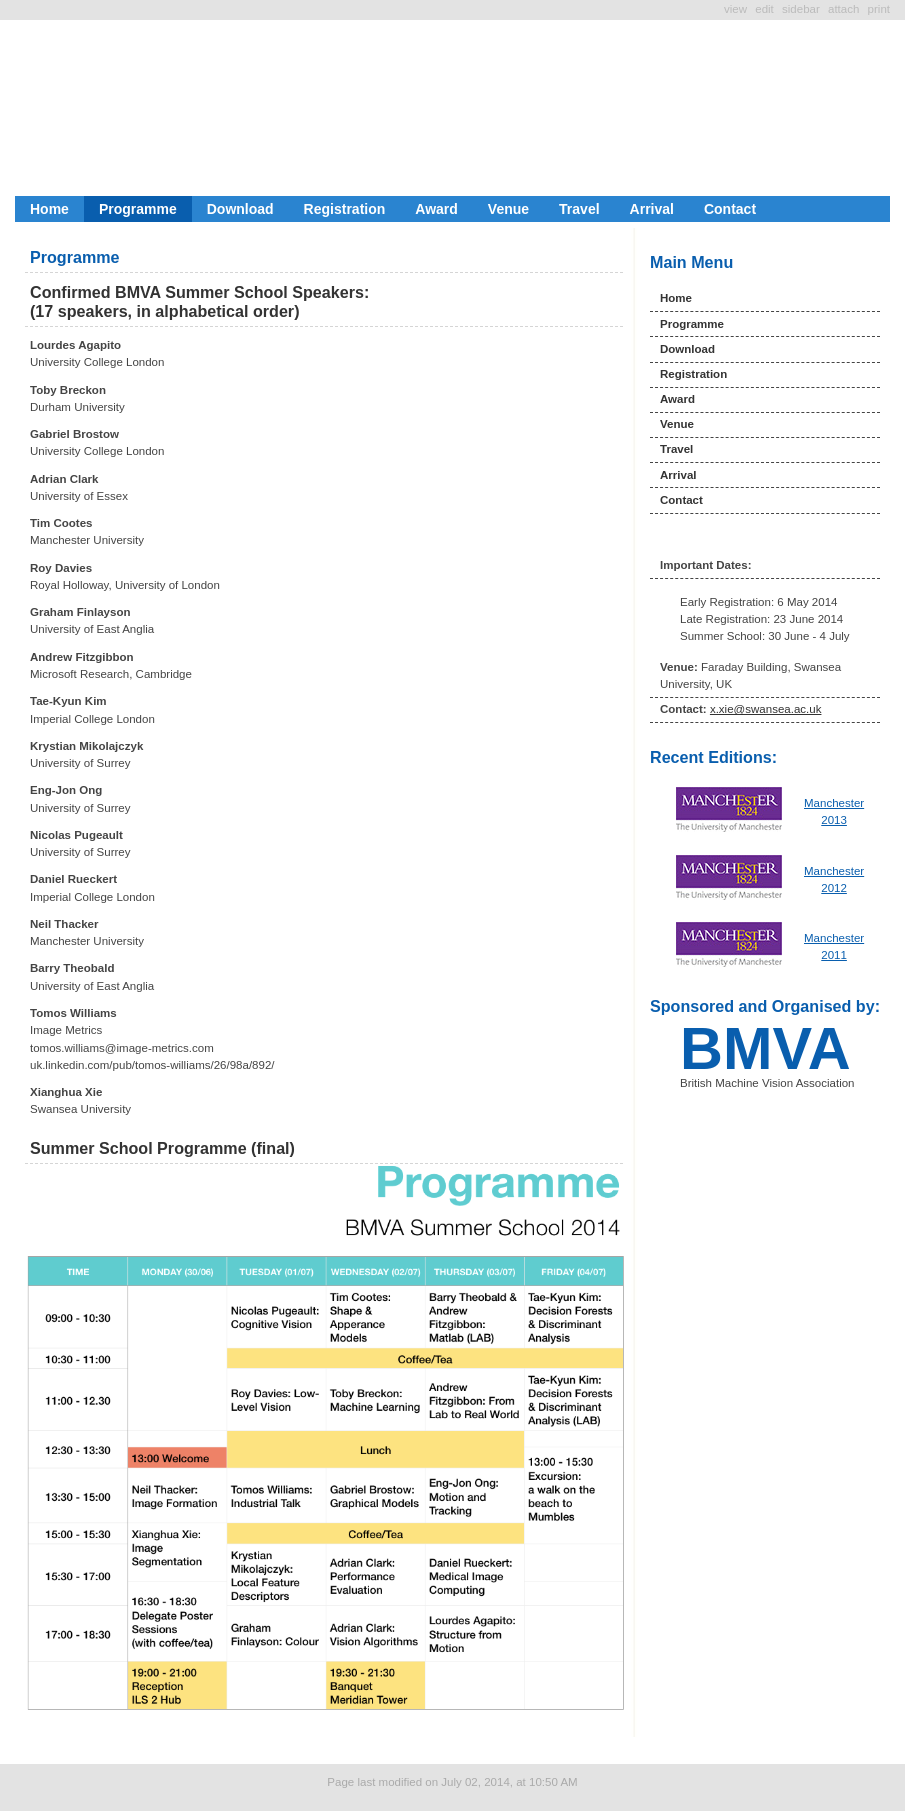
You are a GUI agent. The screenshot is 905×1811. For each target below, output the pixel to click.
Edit (764, 9)
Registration (345, 209)
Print (879, 9)
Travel (579, 209)
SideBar (801, 9)
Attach (843, 9)
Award (436, 209)
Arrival (652, 209)
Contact (730, 209)
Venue (508, 209)
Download (240, 209)
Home (49, 209)
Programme (138, 209)
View (735, 9)
